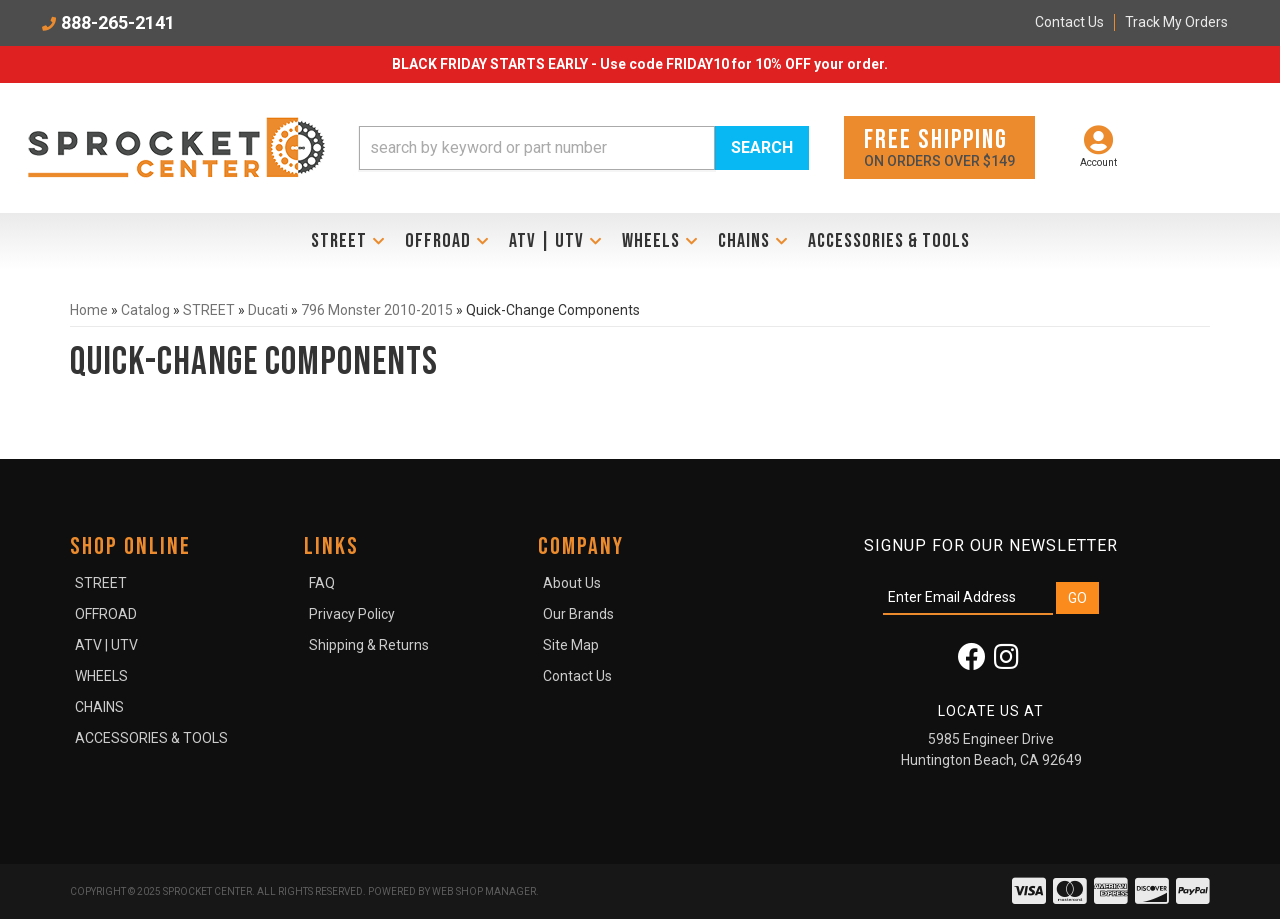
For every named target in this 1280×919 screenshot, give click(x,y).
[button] (584, 148)
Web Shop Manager (484, 891)
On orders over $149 (939, 146)
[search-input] (537, 148)
